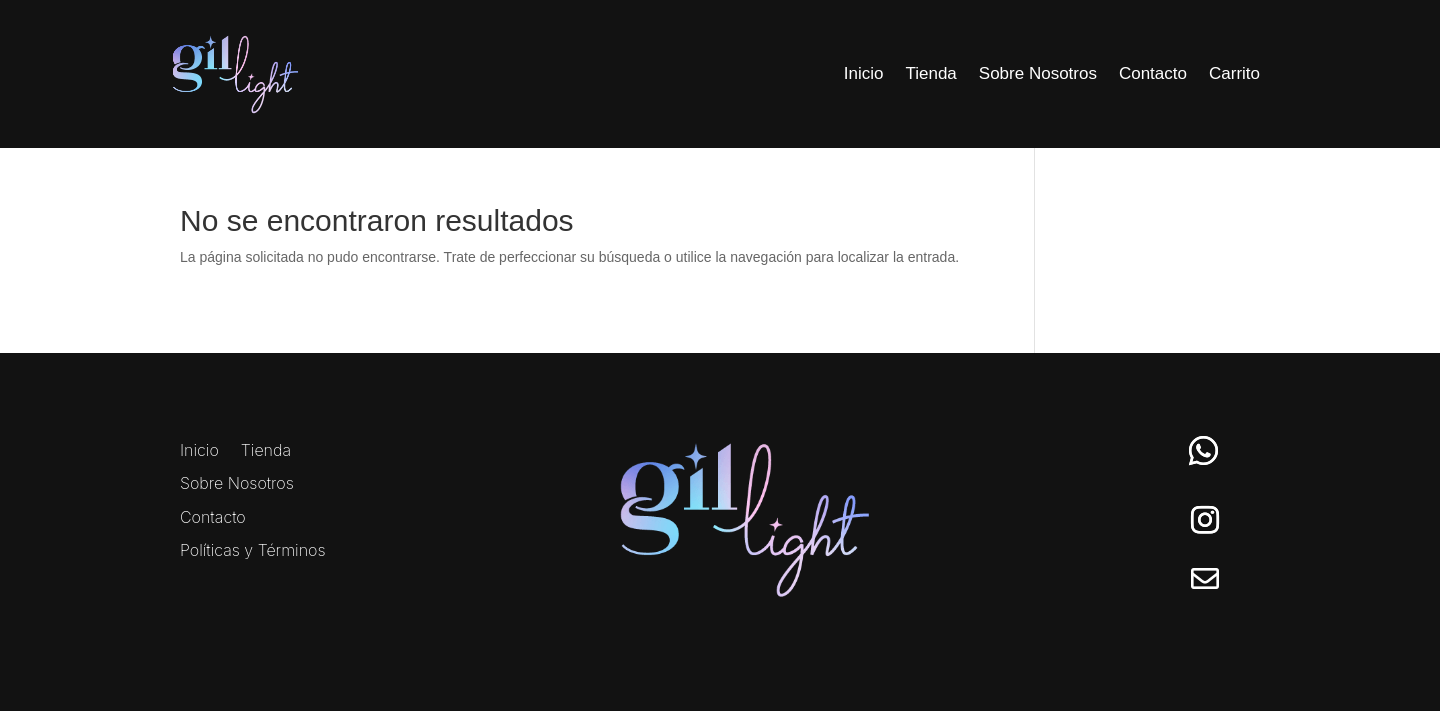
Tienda (930, 73)
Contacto (1153, 73)
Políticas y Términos (253, 551)
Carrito (1234, 73)
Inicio (864, 73)
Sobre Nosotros (1038, 73)
